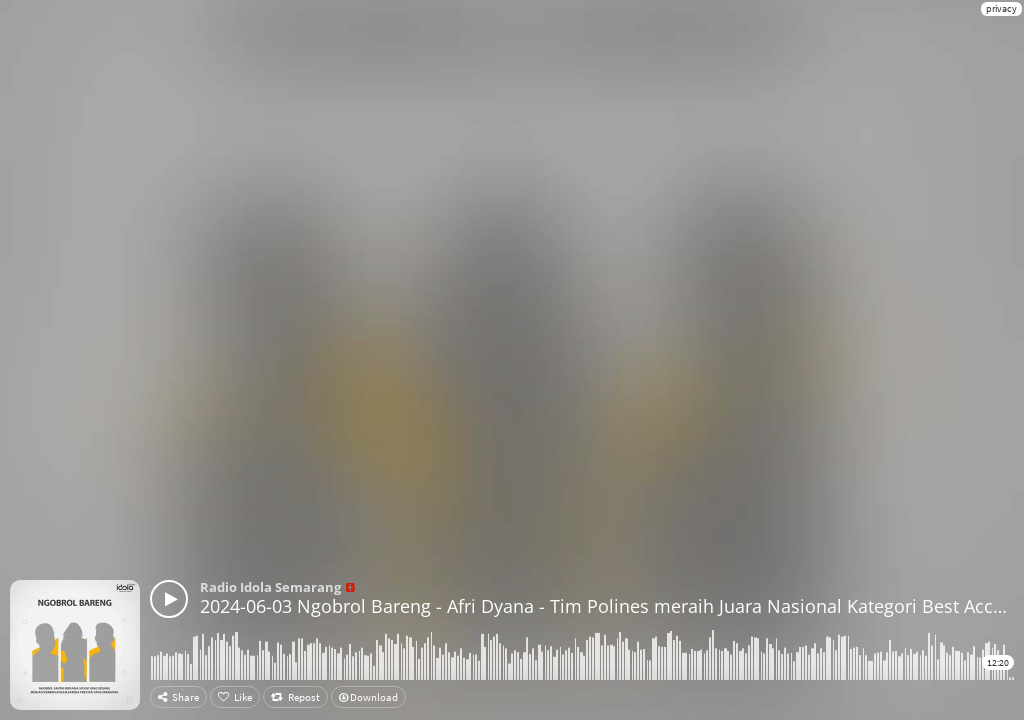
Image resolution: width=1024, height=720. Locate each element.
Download (368, 697)
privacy (1001, 8)
